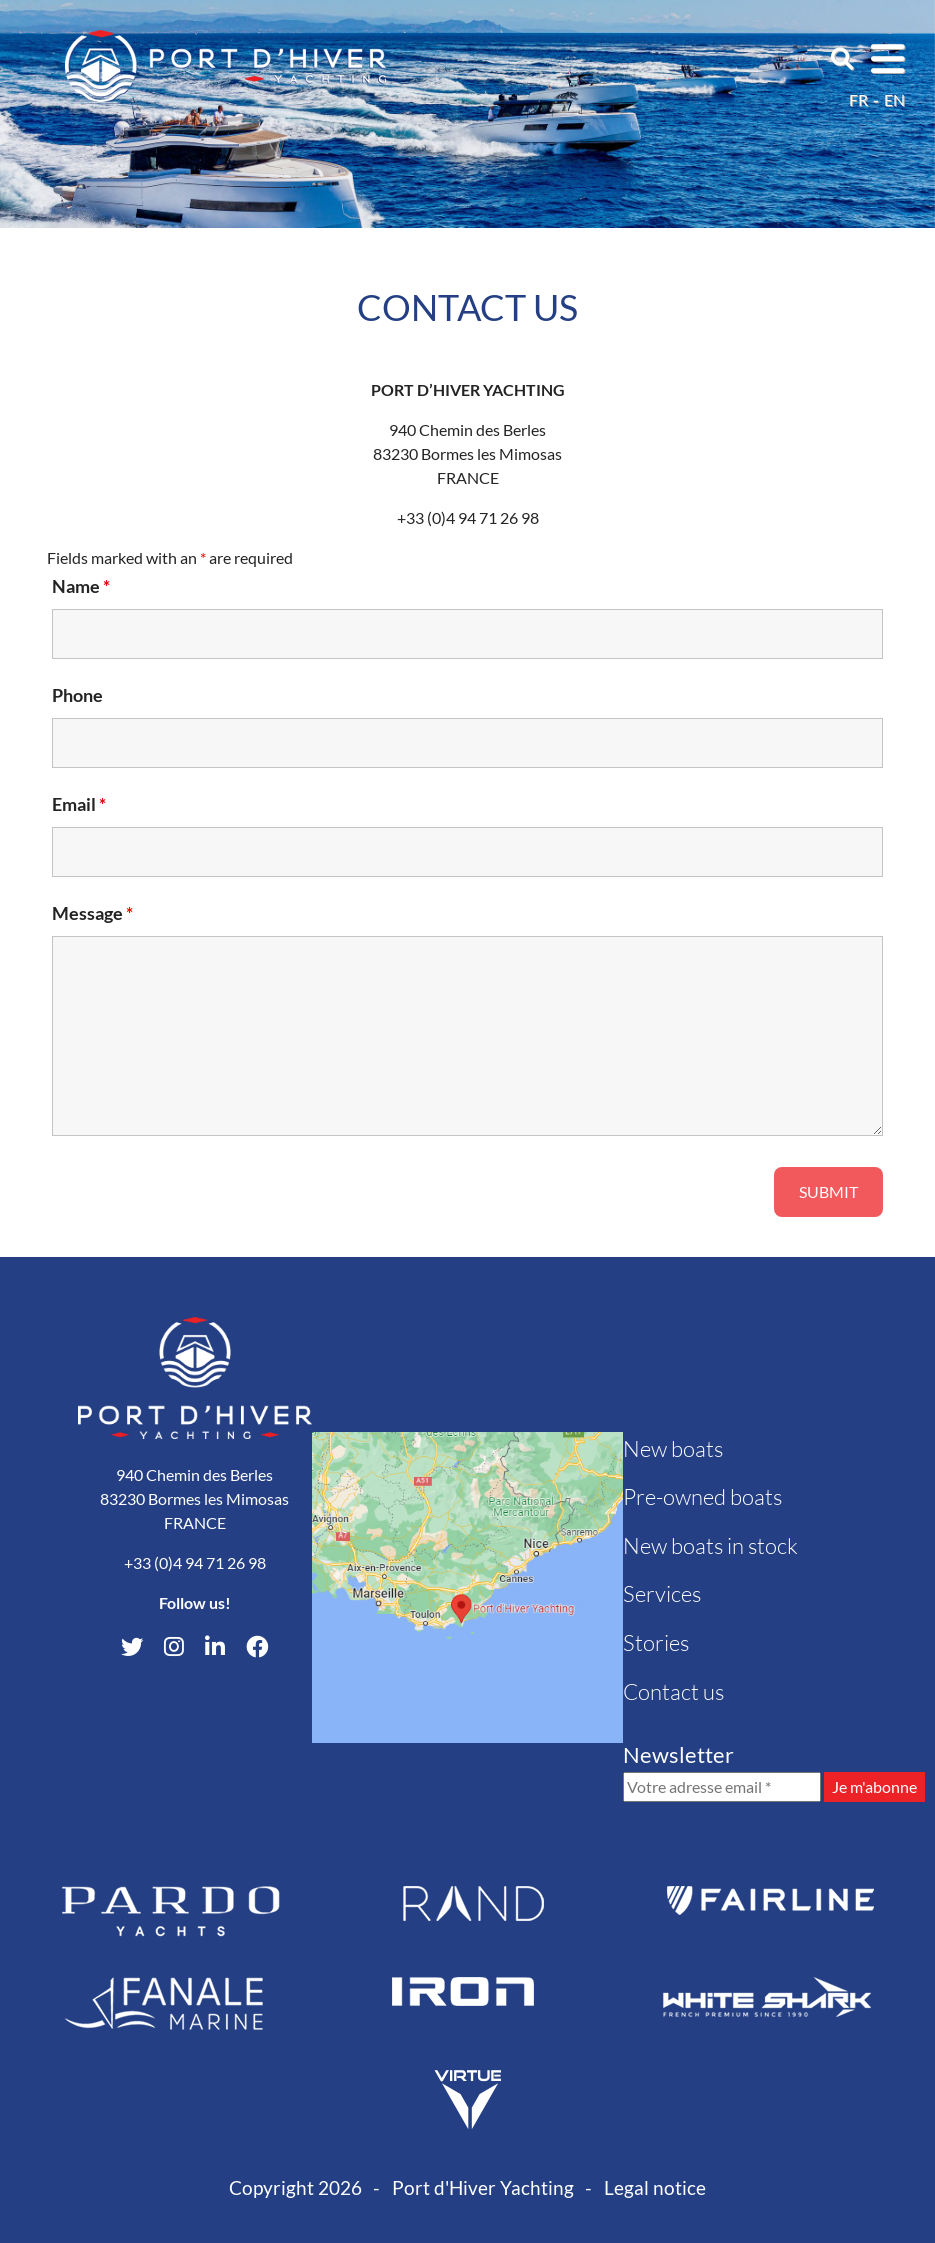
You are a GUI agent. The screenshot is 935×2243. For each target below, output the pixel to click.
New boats (673, 1448)
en (894, 99)
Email (79, 804)
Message (92, 913)
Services (662, 1593)
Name (81, 586)
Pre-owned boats (702, 1496)
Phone (77, 695)
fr (858, 99)
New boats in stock (710, 1545)
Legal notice (655, 2187)
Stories (656, 1642)
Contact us (673, 1691)
